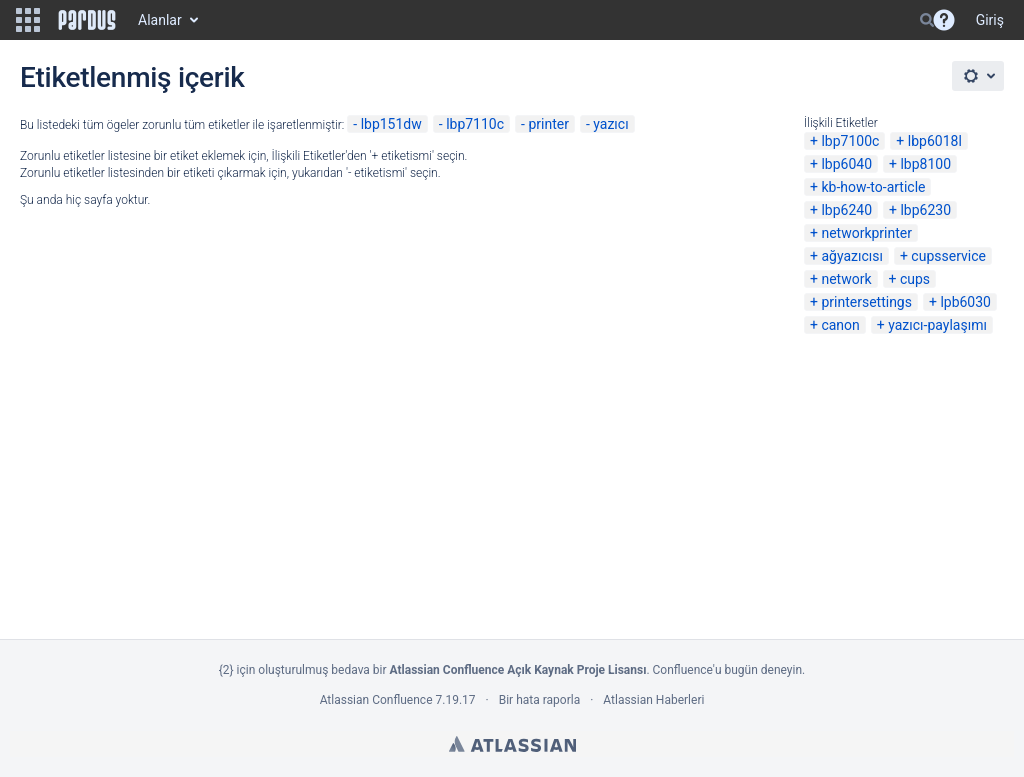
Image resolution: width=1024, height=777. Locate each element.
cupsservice (948, 256)
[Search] (927, 20)
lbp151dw (391, 124)
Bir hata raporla (539, 700)
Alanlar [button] (160, 20)
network (846, 279)
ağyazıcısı (852, 256)
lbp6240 (846, 210)
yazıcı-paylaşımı (937, 325)
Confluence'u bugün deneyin (728, 670)
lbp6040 (846, 164)
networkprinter (866, 233)
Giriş (990, 20)
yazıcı (610, 124)
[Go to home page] (87, 20)
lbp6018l (935, 141)
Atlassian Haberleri (653, 700)
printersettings (866, 302)
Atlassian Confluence (376, 700)
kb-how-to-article (873, 187)
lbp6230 (925, 210)
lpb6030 (965, 302)
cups (915, 279)
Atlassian (512, 744)
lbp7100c (850, 141)
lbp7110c (475, 124)
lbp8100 (925, 164)
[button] (28, 20)
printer (548, 124)
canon (840, 325)
